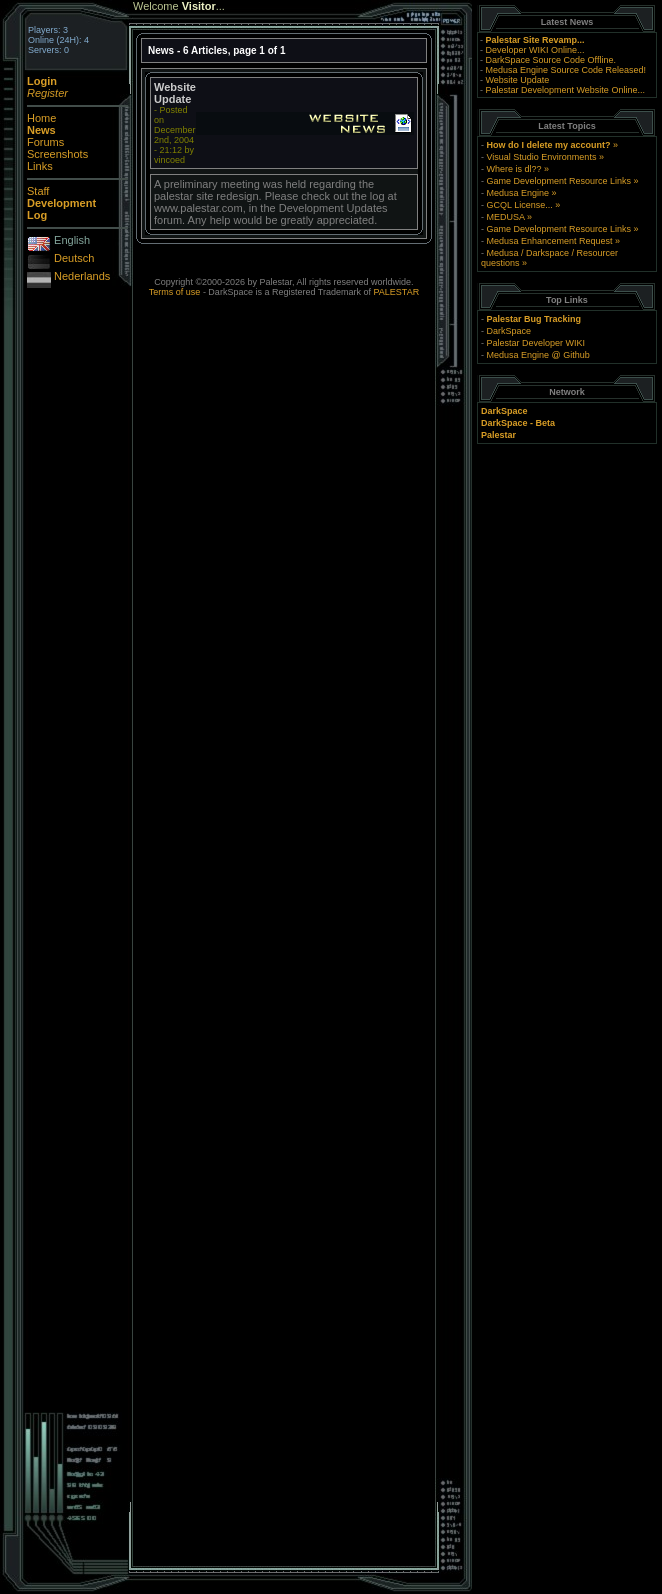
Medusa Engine (517, 193)
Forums (45, 142)
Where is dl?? (513, 169)
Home (41, 118)
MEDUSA (505, 217)
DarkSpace (508, 331)
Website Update (517, 80)
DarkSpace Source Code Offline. (550, 60)
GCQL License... (519, 205)
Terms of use (175, 292)
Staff (38, 191)
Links (40, 166)
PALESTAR (396, 292)
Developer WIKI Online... (534, 50)
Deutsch (74, 258)
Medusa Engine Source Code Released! (565, 70)
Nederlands (82, 276)
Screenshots (57, 154)
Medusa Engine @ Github (537, 355)
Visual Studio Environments (541, 157)
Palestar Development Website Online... (564, 90)
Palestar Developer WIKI (535, 343)
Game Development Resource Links (558, 181)
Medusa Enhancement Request (549, 241)
